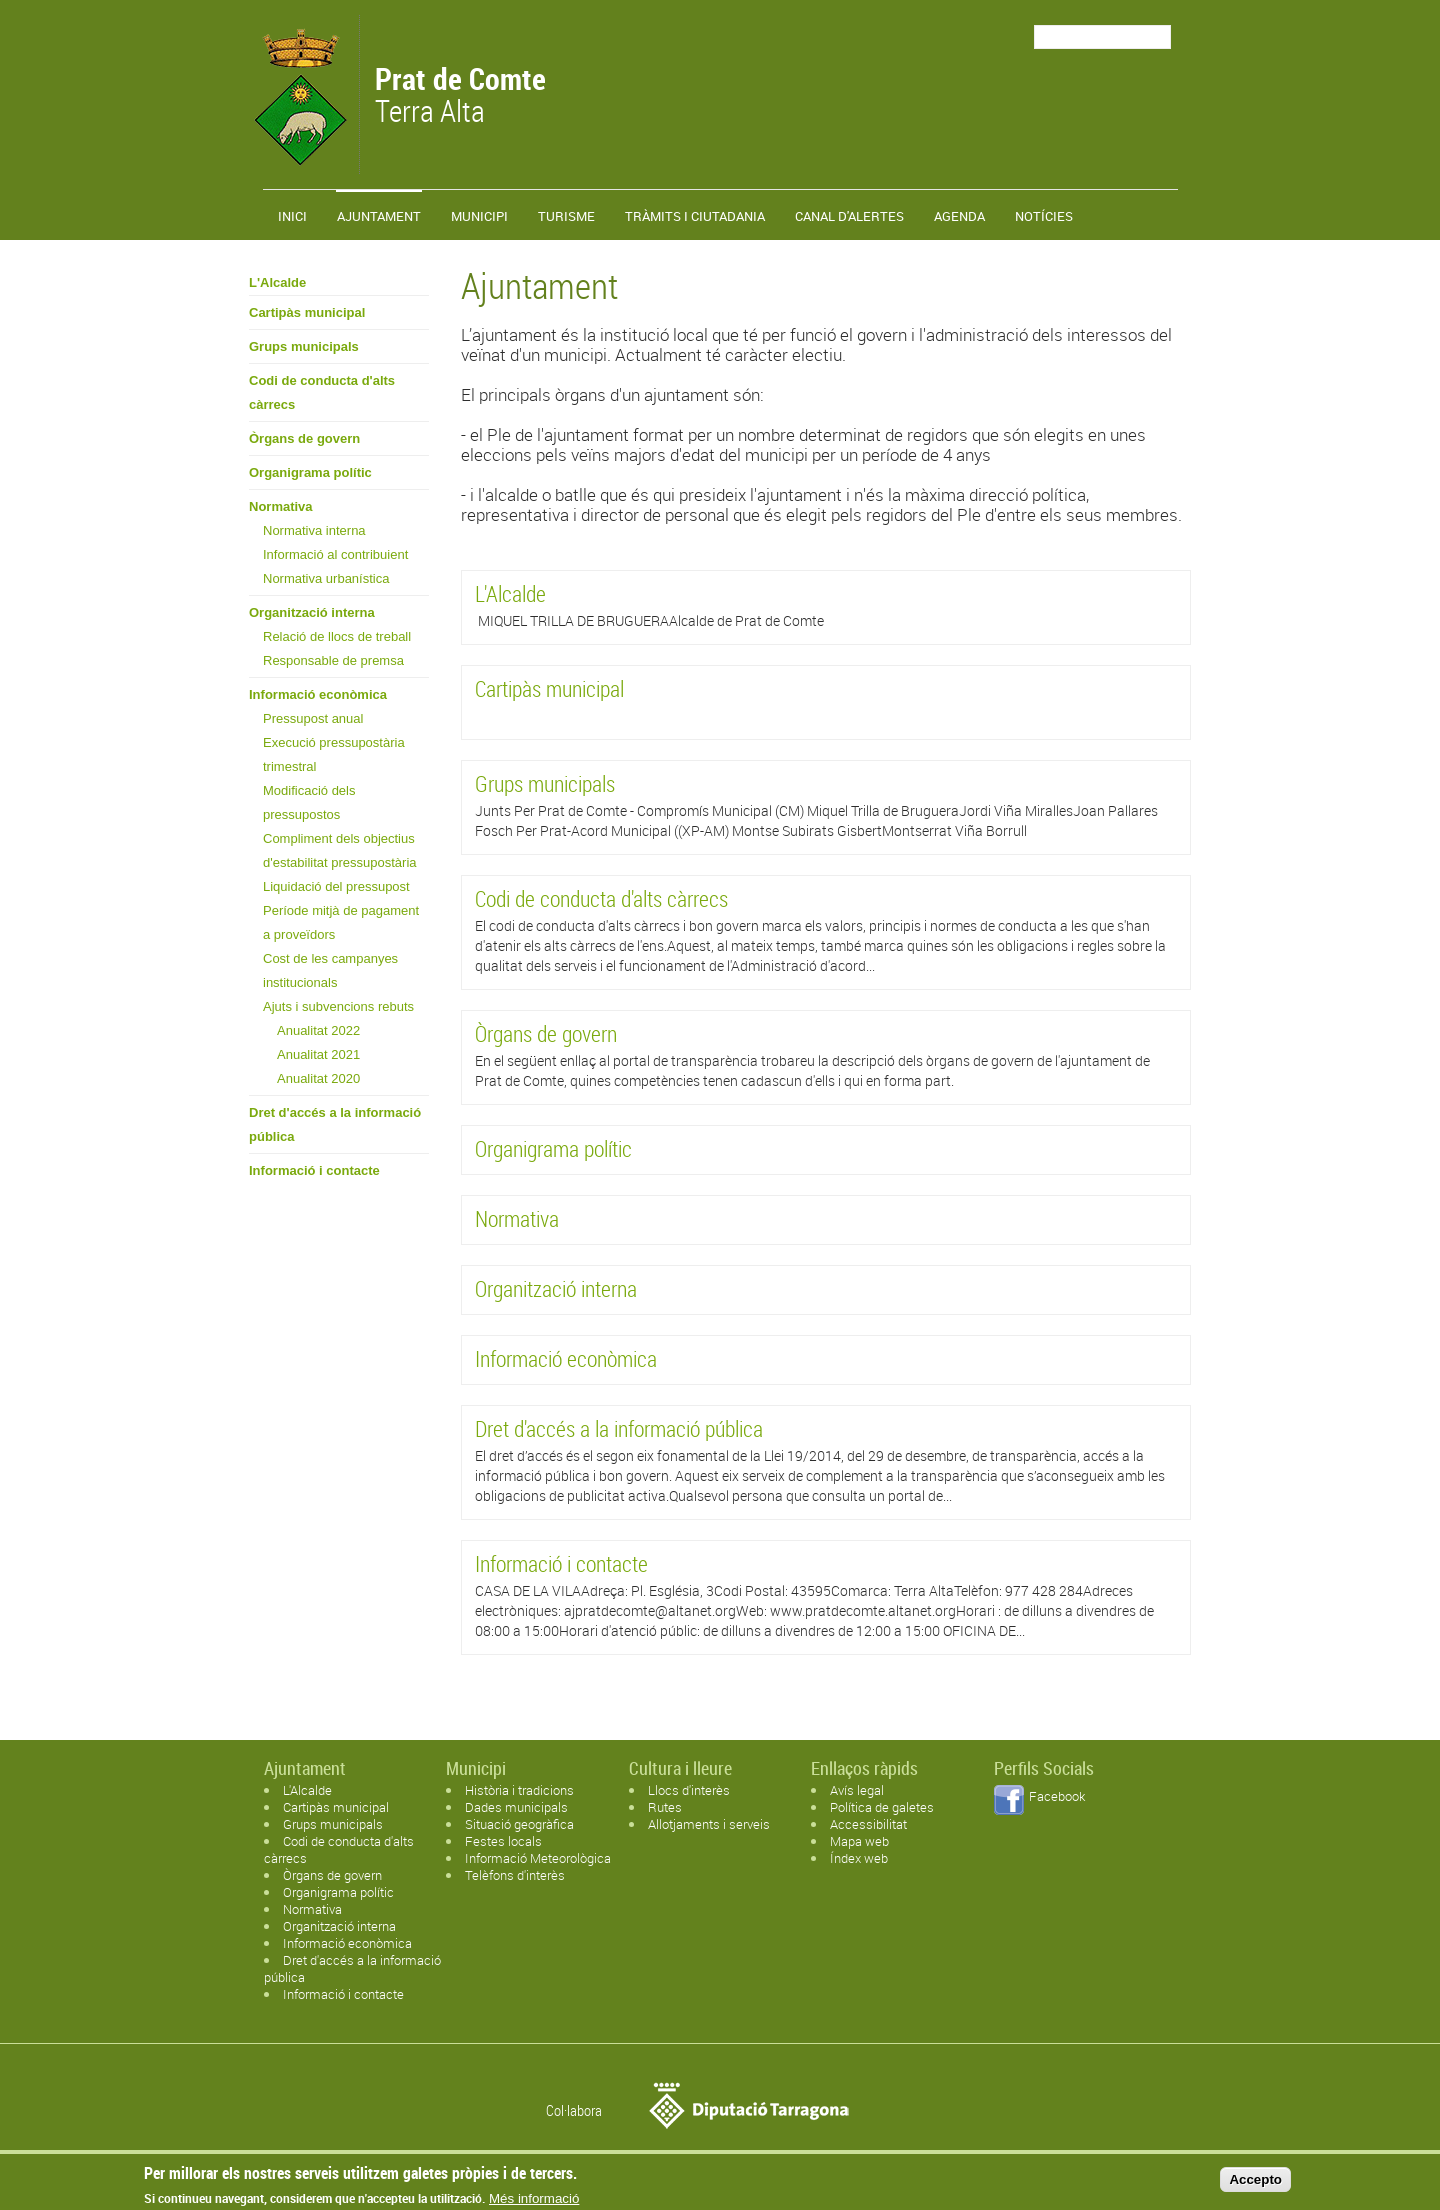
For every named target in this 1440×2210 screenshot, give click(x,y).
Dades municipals (516, 1807)
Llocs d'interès (689, 1790)
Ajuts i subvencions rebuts (338, 1006)
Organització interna (312, 612)
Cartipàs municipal (307, 312)
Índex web (859, 1858)
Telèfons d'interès (515, 1875)
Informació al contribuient (335, 554)
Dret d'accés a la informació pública (335, 1124)
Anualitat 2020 (318, 1078)
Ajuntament (379, 216)
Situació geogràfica (519, 1824)
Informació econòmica (318, 694)
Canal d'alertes (849, 216)
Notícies (1044, 216)
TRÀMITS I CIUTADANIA (695, 216)
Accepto (1255, 2183)
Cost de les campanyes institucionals (330, 970)
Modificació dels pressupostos (309, 802)
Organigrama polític (310, 472)
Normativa (281, 506)
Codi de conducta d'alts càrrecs (322, 392)
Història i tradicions (519, 1790)
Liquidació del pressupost (336, 886)
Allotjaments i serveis (709, 1824)
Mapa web (859, 1841)
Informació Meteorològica (538, 1858)
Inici (292, 216)
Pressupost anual (313, 718)
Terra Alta (460, 97)
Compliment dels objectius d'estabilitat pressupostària (340, 850)
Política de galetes (882, 1807)
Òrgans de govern (304, 438)
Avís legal (857, 1790)
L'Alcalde (277, 282)
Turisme (566, 216)
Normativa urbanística (326, 578)
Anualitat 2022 (318, 1030)
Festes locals (503, 1841)
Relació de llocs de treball (337, 636)
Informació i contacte (314, 1170)
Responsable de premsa (333, 660)
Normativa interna (314, 530)
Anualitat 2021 (318, 1054)
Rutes (665, 1807)
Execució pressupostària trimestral (334, 754)
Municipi (479, 216)
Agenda (959, 216)
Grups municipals (304, 346)
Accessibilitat (868, 1824)
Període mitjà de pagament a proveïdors (341, 922)
